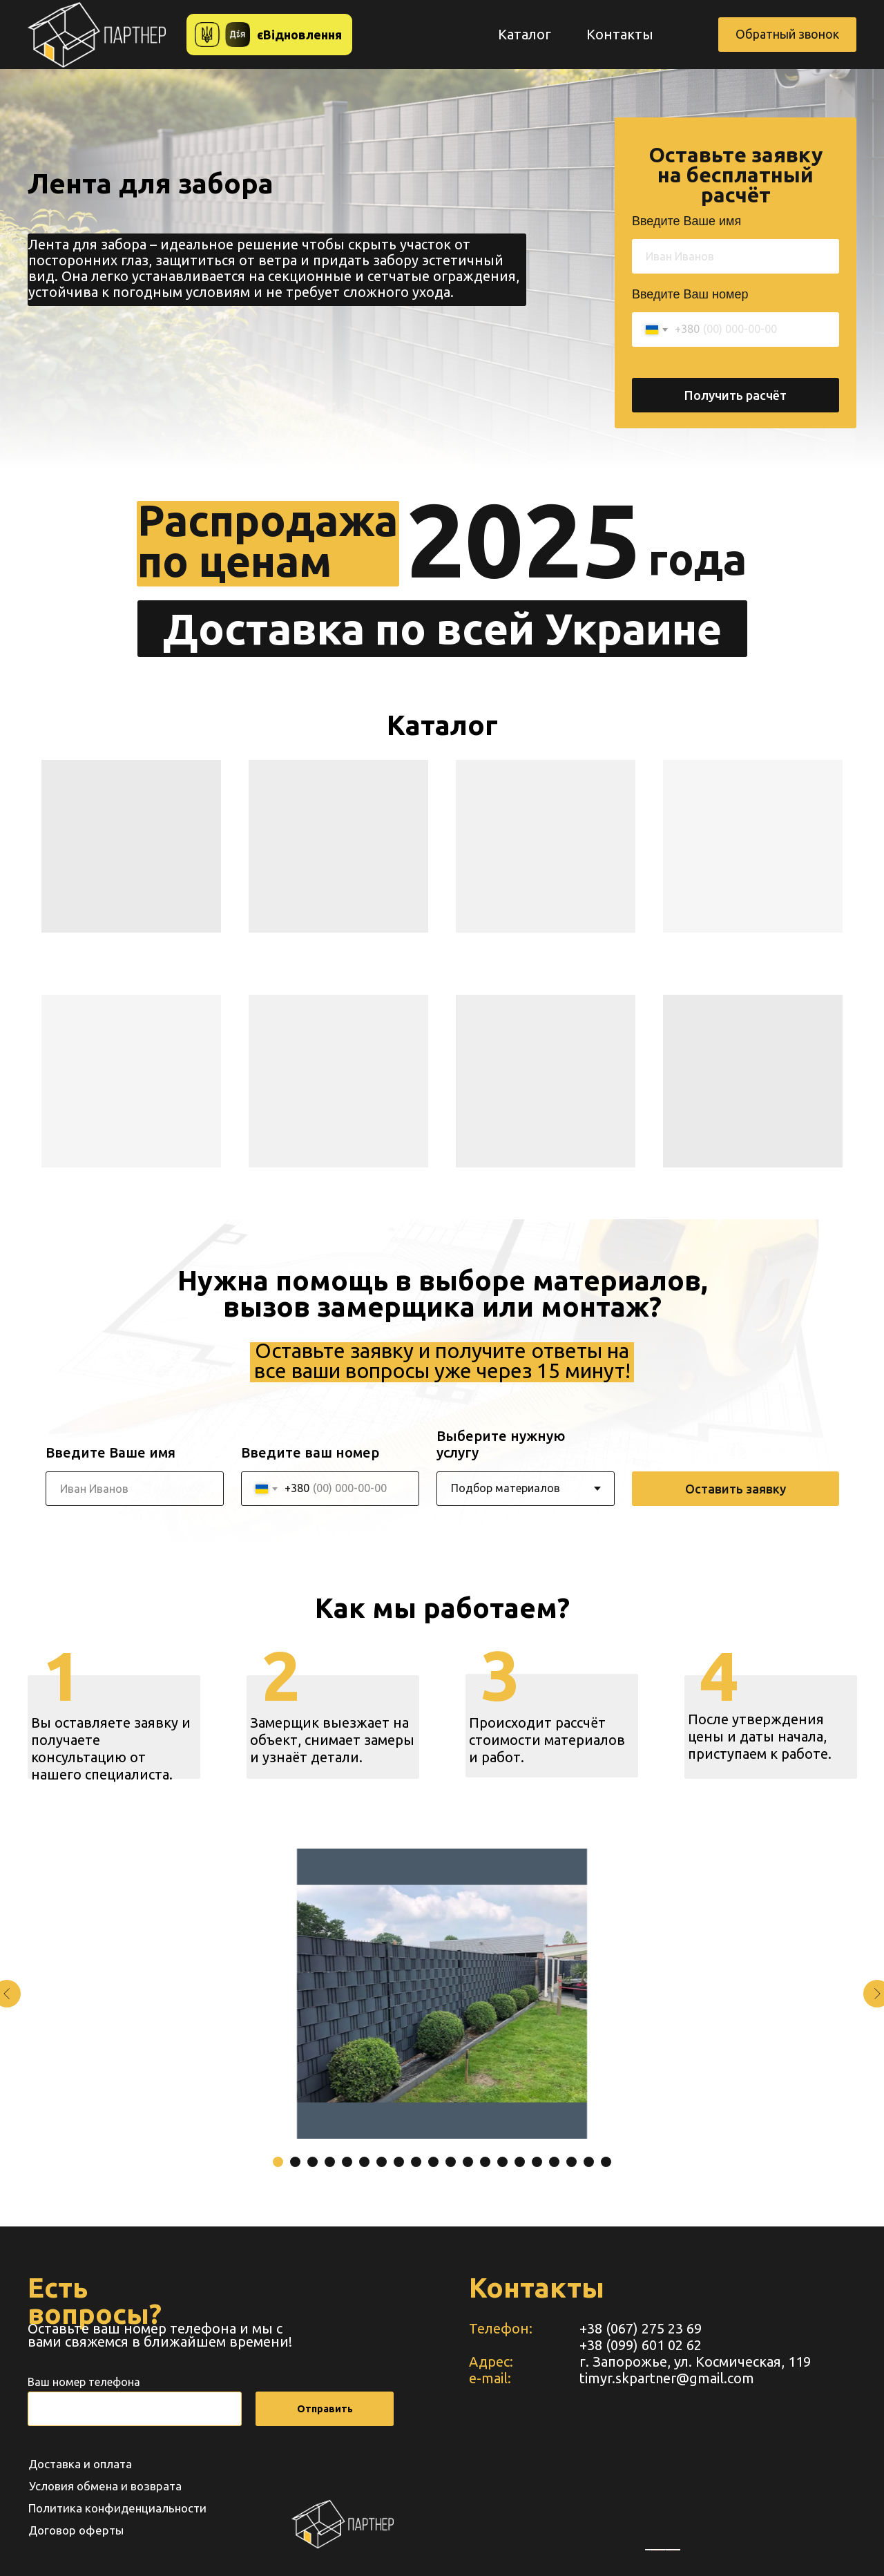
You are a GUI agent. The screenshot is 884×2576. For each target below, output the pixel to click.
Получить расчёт (735, 395)
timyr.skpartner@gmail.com (666, 2378)
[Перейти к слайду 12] (468, 2162)
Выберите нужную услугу (500, 1444)
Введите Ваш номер (690, 294)
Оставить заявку (735, 1489)
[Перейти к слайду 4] (330, 2162)
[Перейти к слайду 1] (278, 2162)
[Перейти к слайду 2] (295, 2162)
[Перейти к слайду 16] (537, 2162)
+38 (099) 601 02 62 (640, 2345)
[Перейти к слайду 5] (347, 2162)
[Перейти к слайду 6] (364, 2162)
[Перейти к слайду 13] (485, 2162)
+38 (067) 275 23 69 (640, 2328)
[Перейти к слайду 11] (450, 2162)
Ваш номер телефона (84, 2382)
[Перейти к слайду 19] (589, 2162)
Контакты (619, 34)
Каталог (524, 34)
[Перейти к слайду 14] (502, 2162)
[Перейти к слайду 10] (433, 2162)
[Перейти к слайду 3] (312, 2162)
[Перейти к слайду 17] (554, 2162)
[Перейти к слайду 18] (571, 2162)
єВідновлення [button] (299, 34)
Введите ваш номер (310, 1452)
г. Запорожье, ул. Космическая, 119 (695, 2361)
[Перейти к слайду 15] (520, 2162)
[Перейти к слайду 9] (416, 2162)
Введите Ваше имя (686, 221)
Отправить (325, 2408)
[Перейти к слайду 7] (381, 2162)
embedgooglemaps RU (658, 2549)
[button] (787, 34)
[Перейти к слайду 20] (606, 2162)
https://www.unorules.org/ (673, 2549)
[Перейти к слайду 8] (399, 2162)
